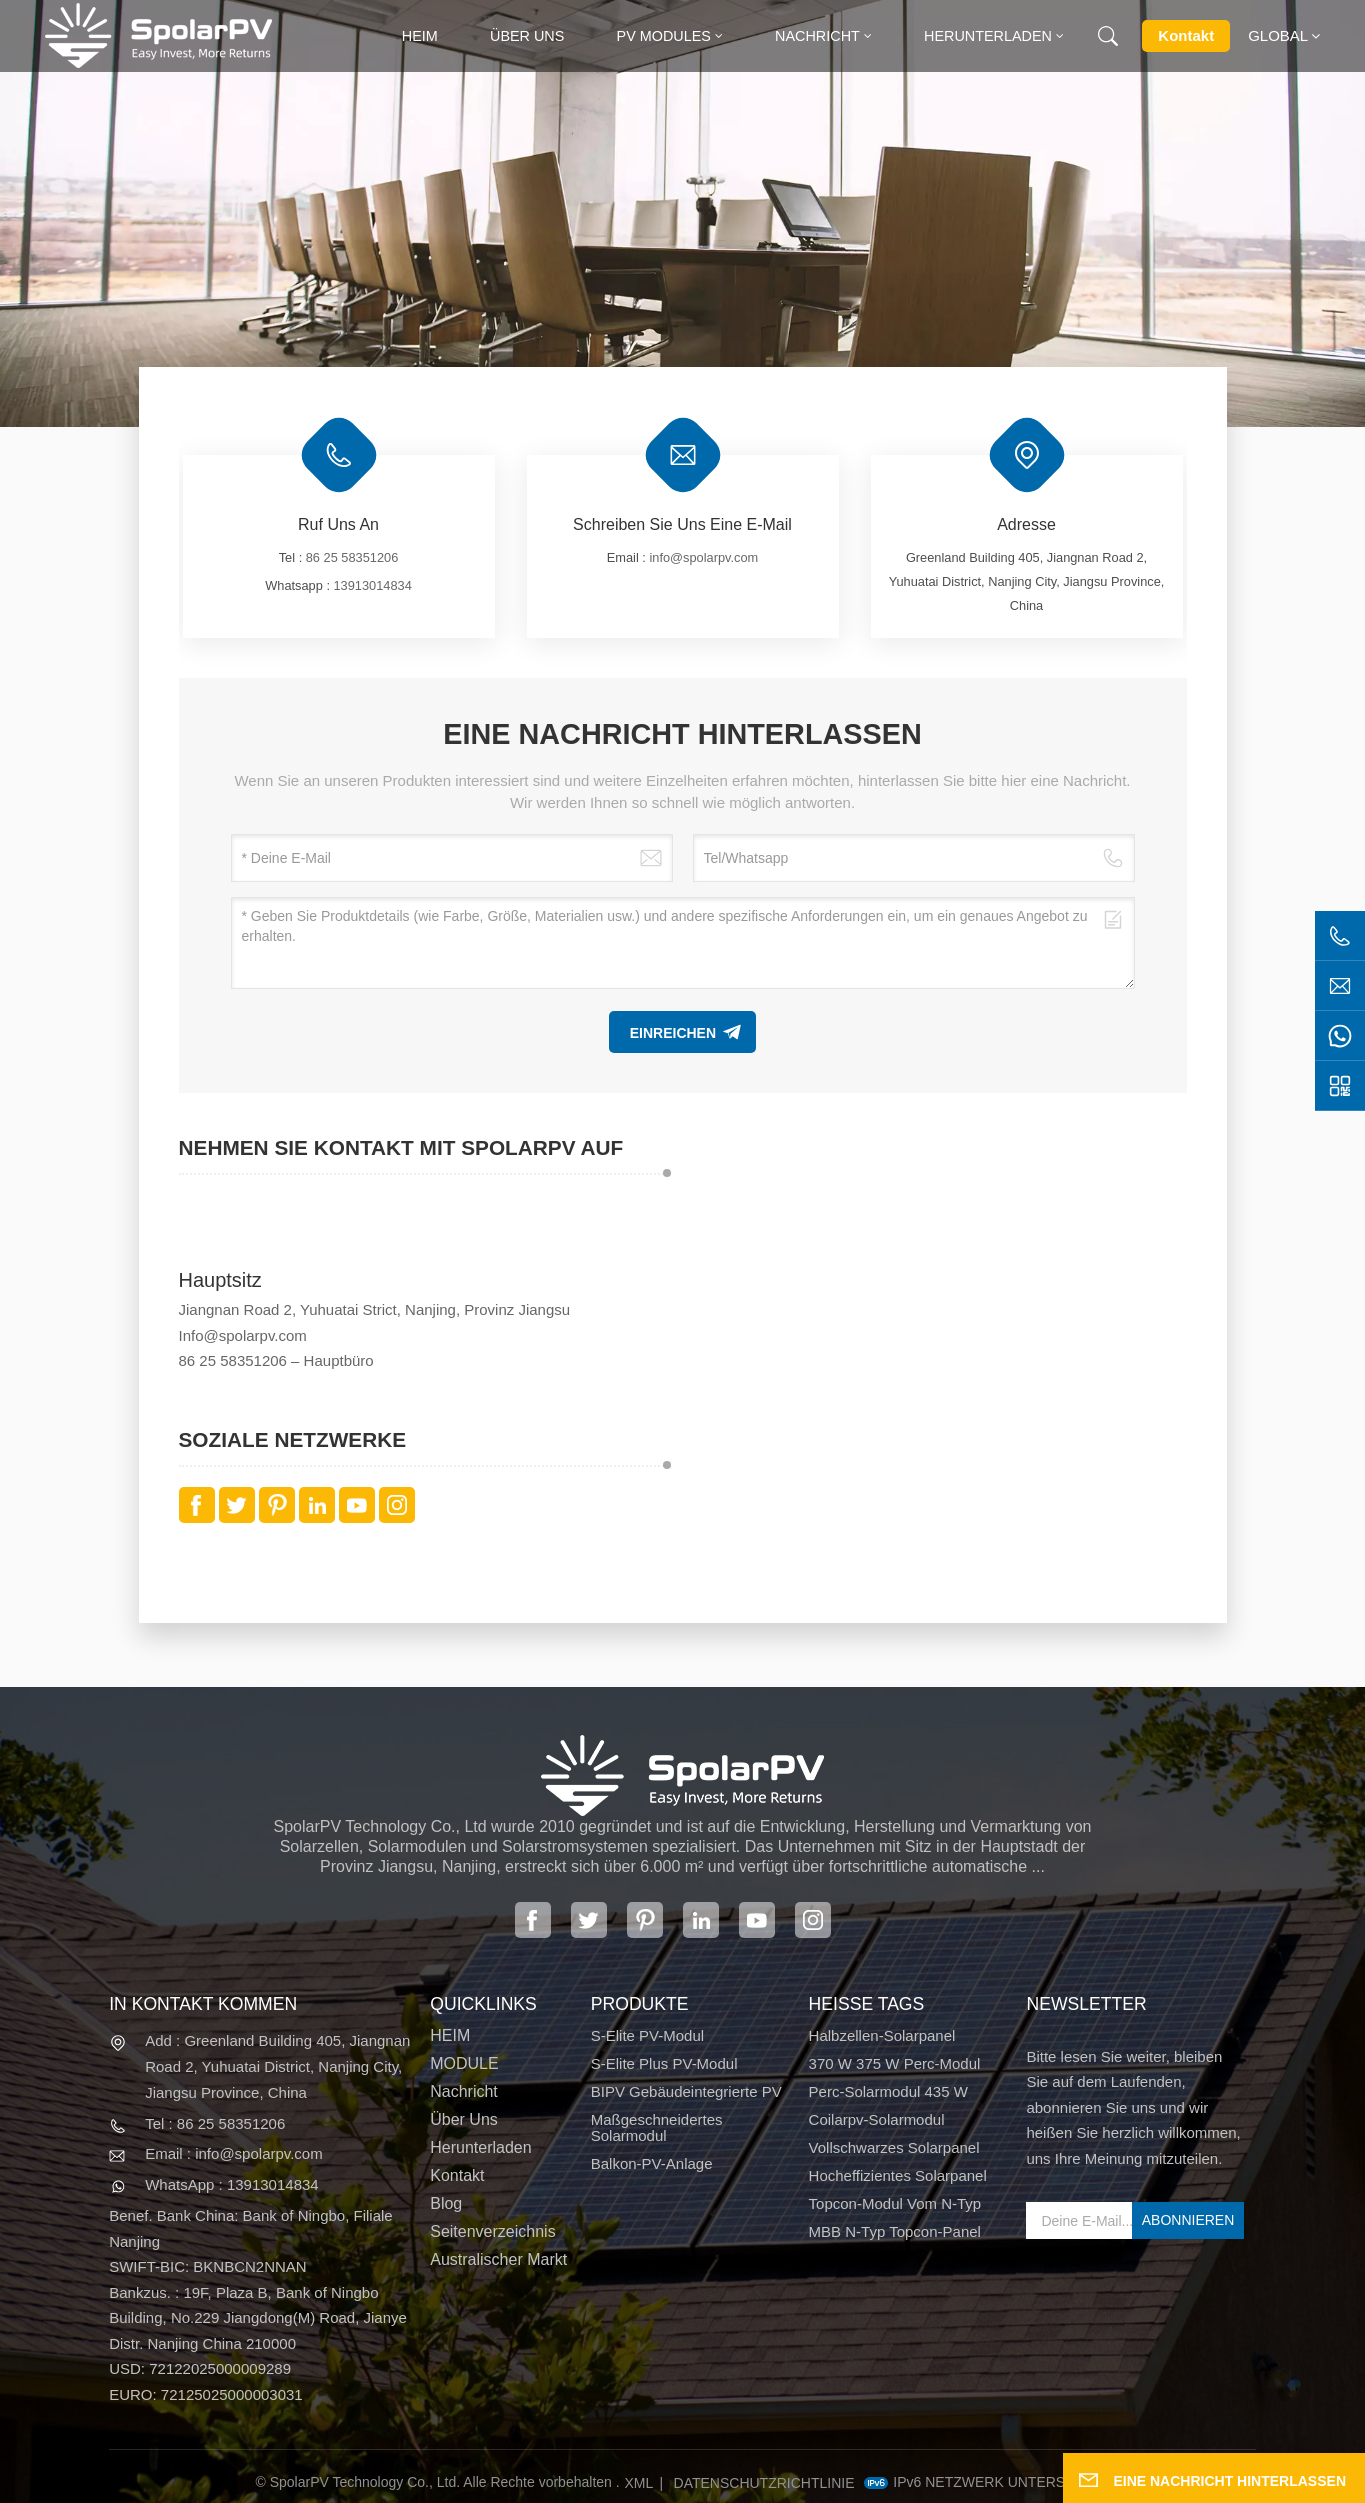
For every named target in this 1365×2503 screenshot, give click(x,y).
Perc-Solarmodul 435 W (888, 2092)
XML (638, 2483)
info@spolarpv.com (703, 557)
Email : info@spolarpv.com (234, 2153)
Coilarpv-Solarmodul (877, 2120)
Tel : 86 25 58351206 (215, 2123)
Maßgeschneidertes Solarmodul (657, 2128)
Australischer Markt (498, 2260)
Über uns (527, 36)
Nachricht (817, 36)
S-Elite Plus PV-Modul (664, 2064)
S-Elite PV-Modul (647, 2036)
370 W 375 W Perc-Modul (895, 2064)
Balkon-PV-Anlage (652, 2164)
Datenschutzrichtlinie (764, 2483)
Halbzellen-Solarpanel (882, 2036)
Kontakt (1186, 35)
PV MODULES (664, 36)
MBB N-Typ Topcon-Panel (895, 2232)
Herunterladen (988, 36)
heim (420, 36)
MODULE (464, 2064)
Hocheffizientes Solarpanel (898, 2176)
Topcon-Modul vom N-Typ (895, 2204)
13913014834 (373, 585)
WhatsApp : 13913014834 (231, 2184)
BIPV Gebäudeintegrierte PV (686, 2092)
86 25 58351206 (352, 557)
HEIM (450, 2036)
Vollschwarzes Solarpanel (894, 2148)
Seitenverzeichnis (492, 2232)
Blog (446, 2204)
